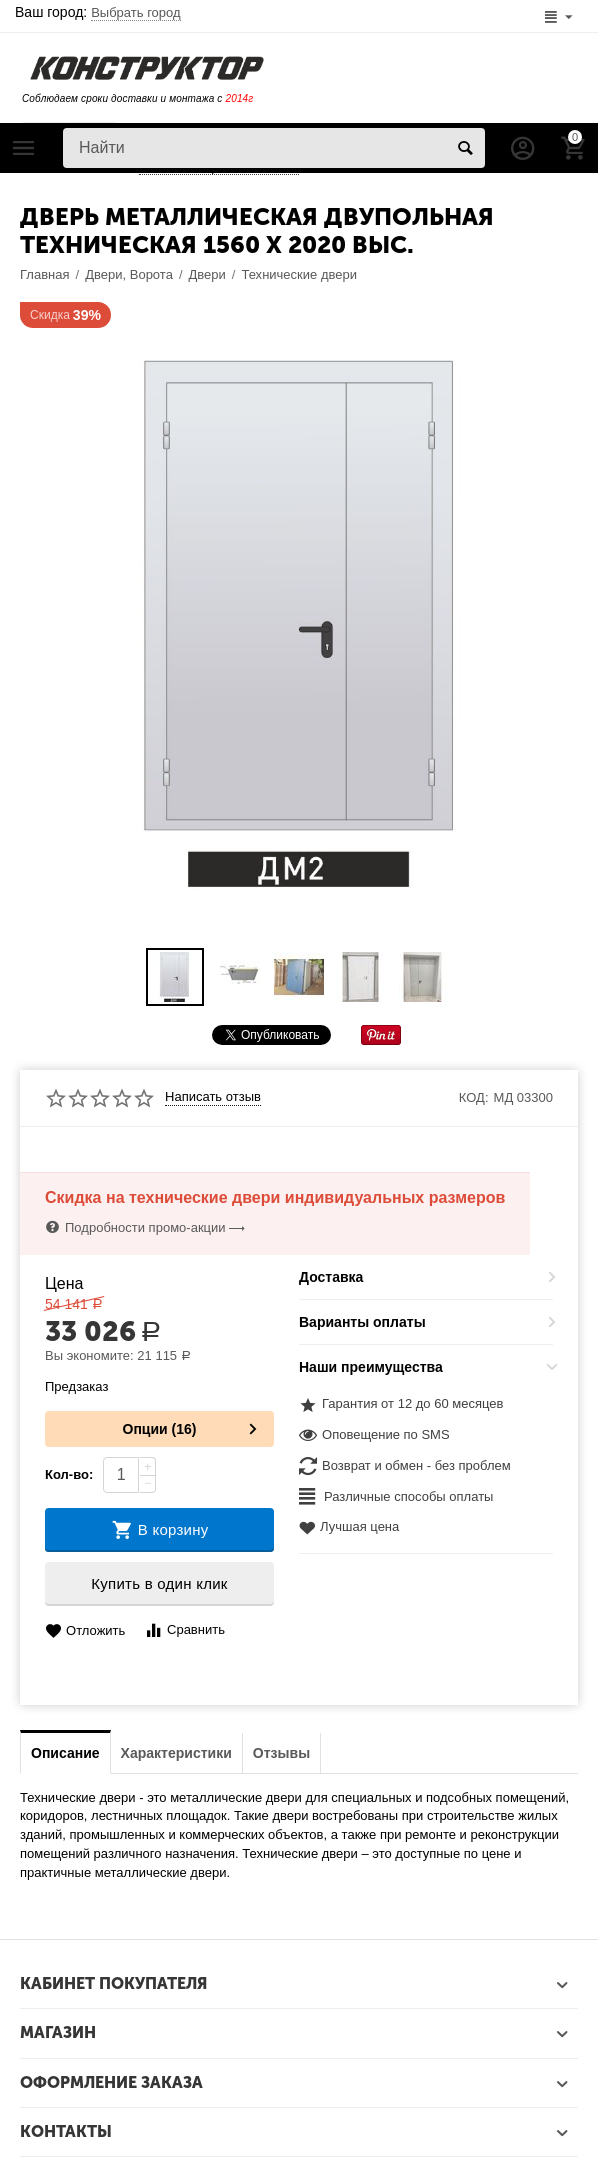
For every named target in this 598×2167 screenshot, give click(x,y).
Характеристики (176, 1753)
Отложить (85, 1631)
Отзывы (281, 1753)
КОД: (474, 1097)
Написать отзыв (213, 1097)
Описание (65, 1753)
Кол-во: (69, 1474)
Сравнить (184, 1630)
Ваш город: (98, 12)
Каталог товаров (24, 148)
